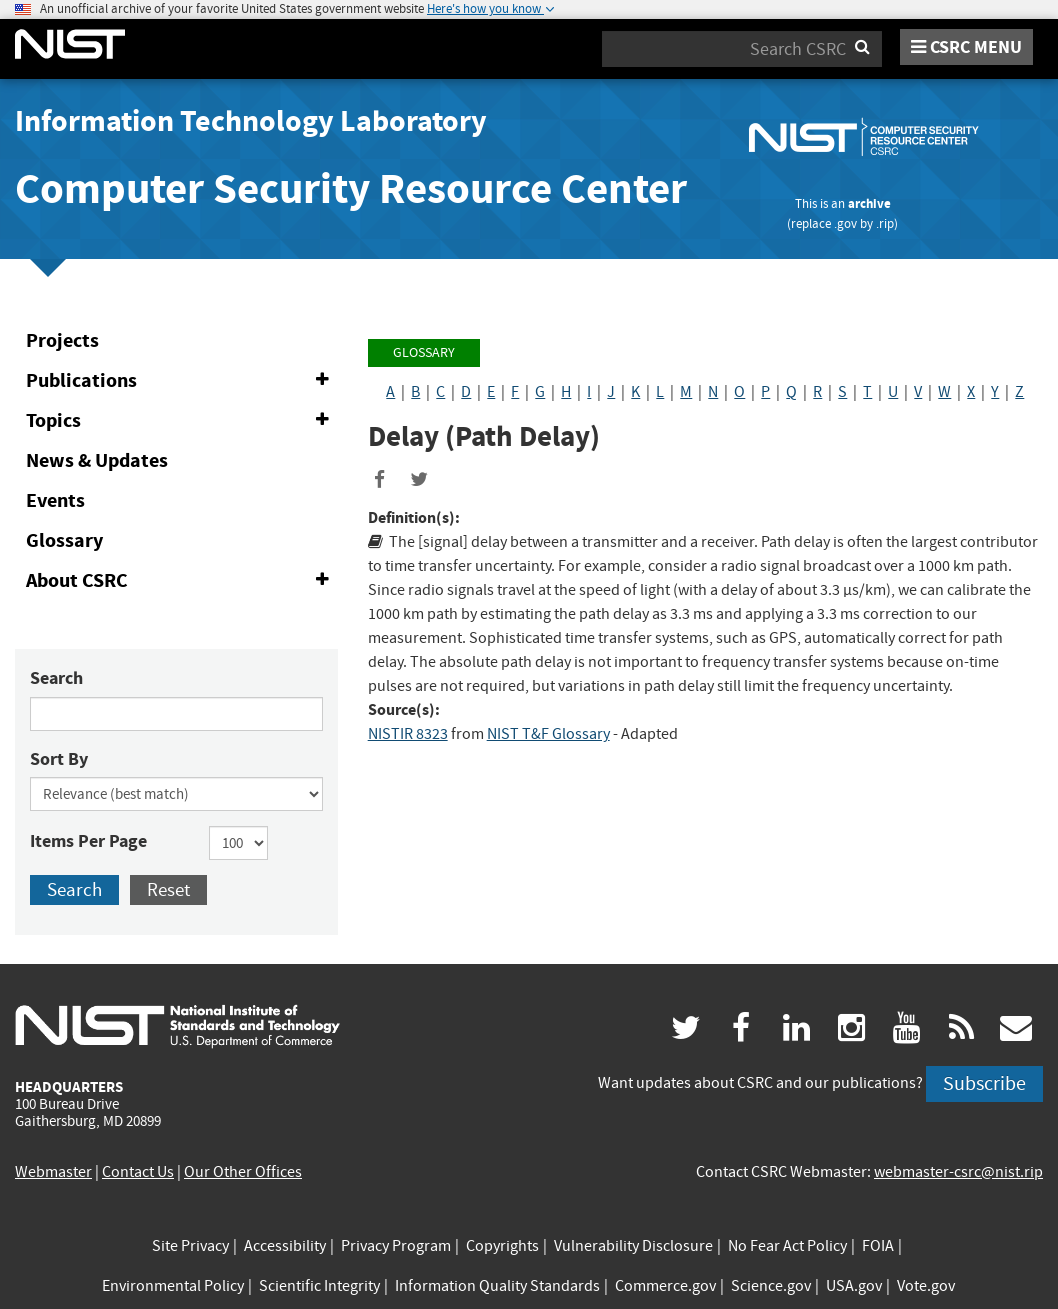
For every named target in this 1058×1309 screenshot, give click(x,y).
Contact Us (138, 1172)
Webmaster (53, 1172)
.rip (885, 223)
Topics (181, 421)
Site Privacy (190, 1246)
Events (55, 500)
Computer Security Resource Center (351, 188)
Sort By (59, 759)
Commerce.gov (665, 1286)
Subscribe (984, 1083)
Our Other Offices (243, 1172)
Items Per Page (88, 841)
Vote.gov (926, 1286)
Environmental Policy (173, 1286)
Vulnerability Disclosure (633, 1246)
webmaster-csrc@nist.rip (958, 1172)
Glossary (64, 540)
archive (869, 203)
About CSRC (181, 581)
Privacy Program (396, 1246)
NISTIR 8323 (408, 734)
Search (56, 678)
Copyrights (502, 1246)
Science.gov (771, 1286)
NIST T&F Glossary (548, 734)
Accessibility (285, 1246)
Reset (168, 889)
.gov (845, 223)
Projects (62, 340)
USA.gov (854, 1286)
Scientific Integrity (319, 1286)
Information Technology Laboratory (251, 121)
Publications (181, 381)
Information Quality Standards (497, 1286)
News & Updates (97, 460)
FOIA (878, 1246)
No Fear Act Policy (787, 1246)
